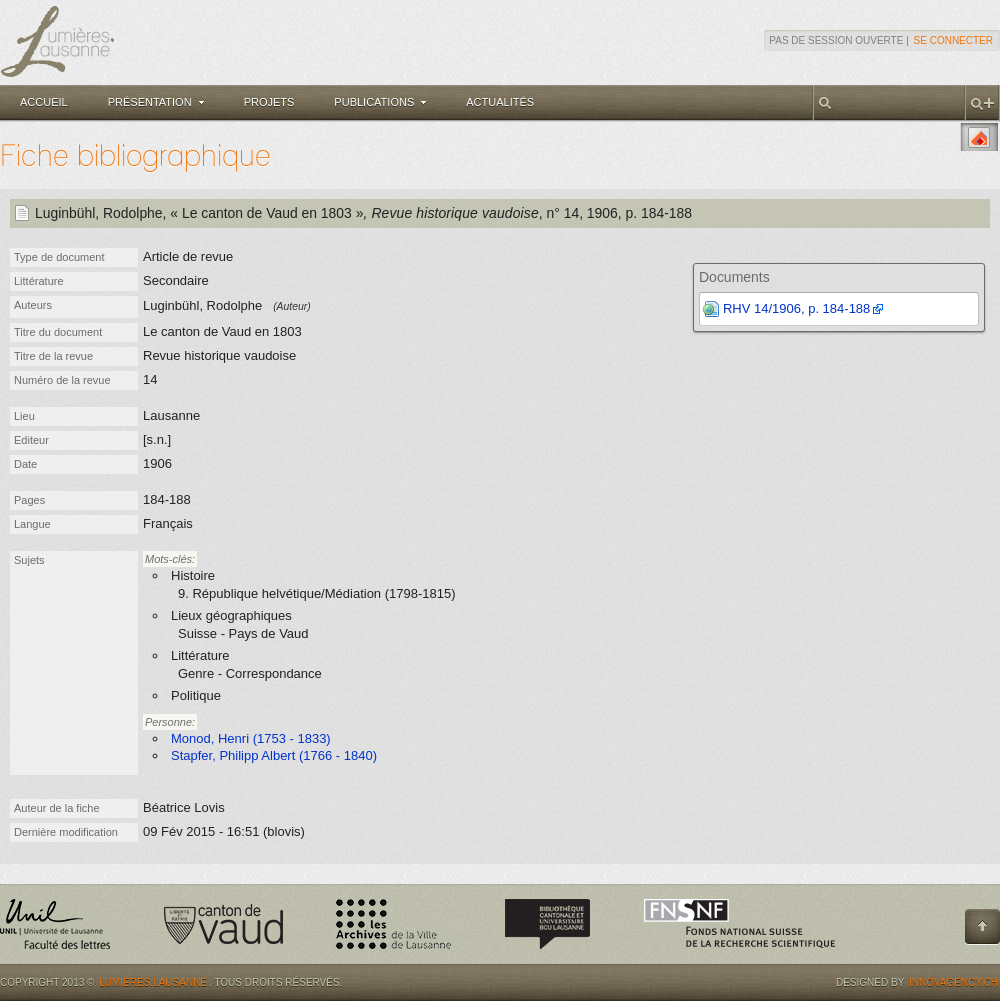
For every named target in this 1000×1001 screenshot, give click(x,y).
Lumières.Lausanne (153, 982)
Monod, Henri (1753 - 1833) (251, 738)
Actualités (500, 102)
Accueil (44, 102)
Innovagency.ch (953, 982)
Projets (269, 102)
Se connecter (953, 40)
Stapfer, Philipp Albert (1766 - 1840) (274, 755)
